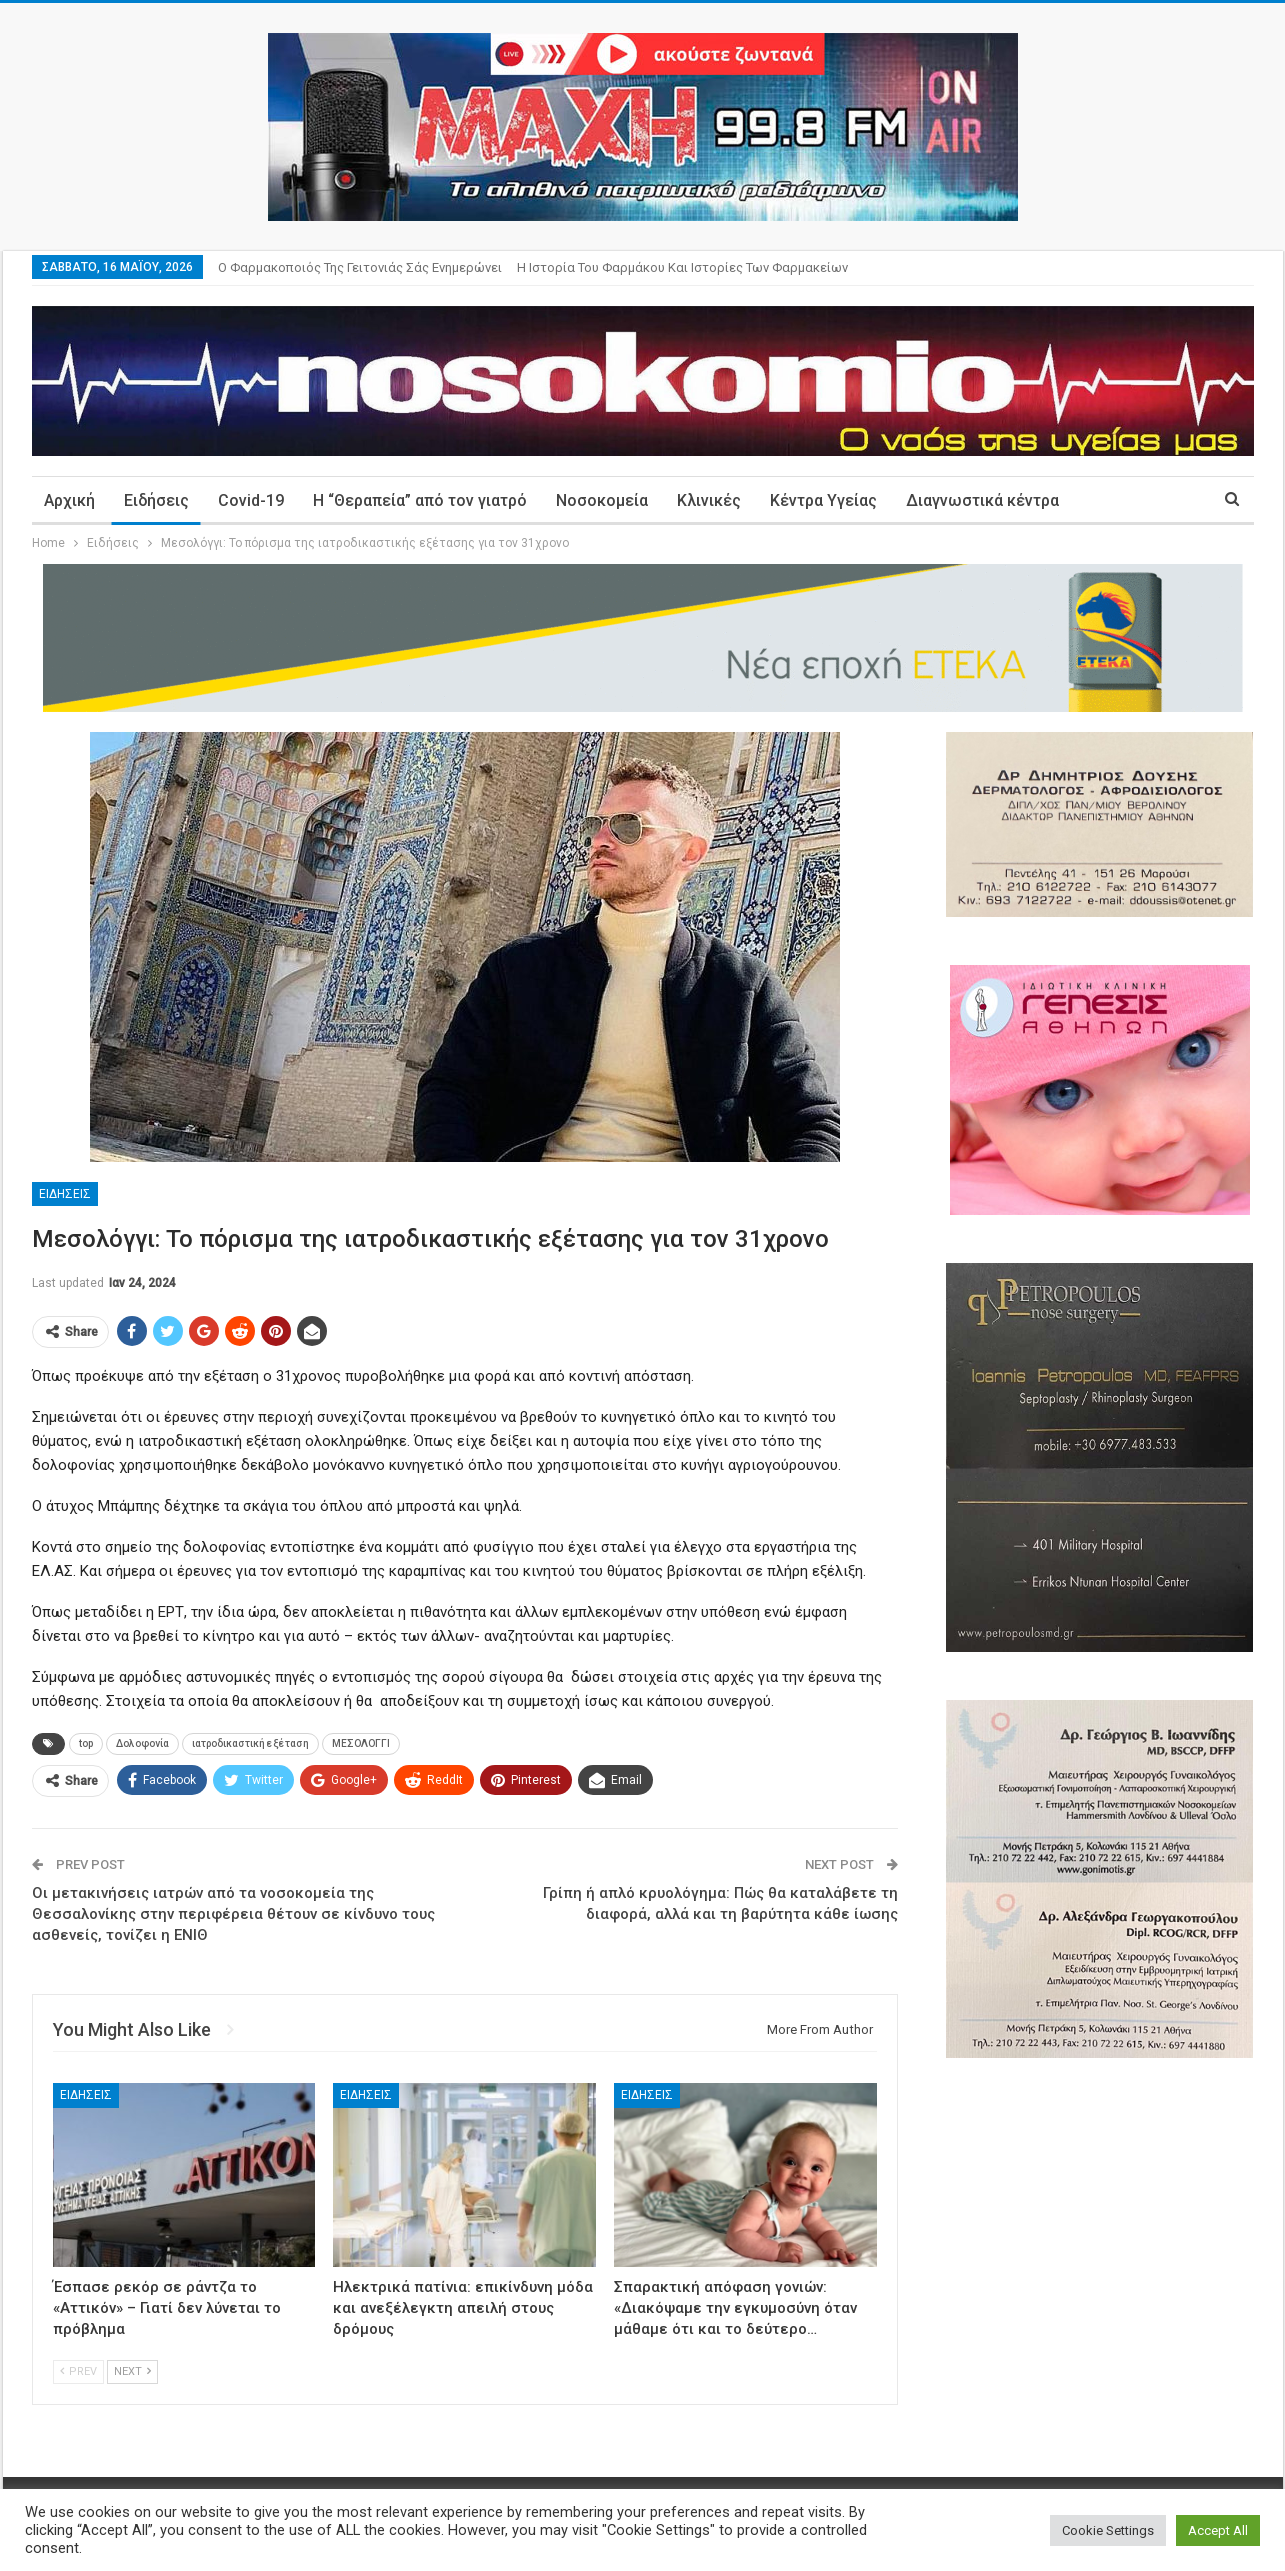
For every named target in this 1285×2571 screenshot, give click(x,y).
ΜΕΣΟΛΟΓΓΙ (361, 1743)
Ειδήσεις (156, 500)
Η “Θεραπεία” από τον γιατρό (420, 500)
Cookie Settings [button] (1108, 2530)
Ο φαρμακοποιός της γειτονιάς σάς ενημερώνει (360, 267)
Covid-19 (251, 500)
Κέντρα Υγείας (823, 500)
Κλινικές (709, 500)
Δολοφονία (142, 1743)
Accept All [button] (1218, 2530)
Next (132, 2371)
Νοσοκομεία (602, 500)
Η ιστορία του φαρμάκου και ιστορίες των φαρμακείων (682, 267)
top (86, 1743)
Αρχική (69, 500)
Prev (78, 2371)
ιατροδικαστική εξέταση (250, 1743)
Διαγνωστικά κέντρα (982, 500)
